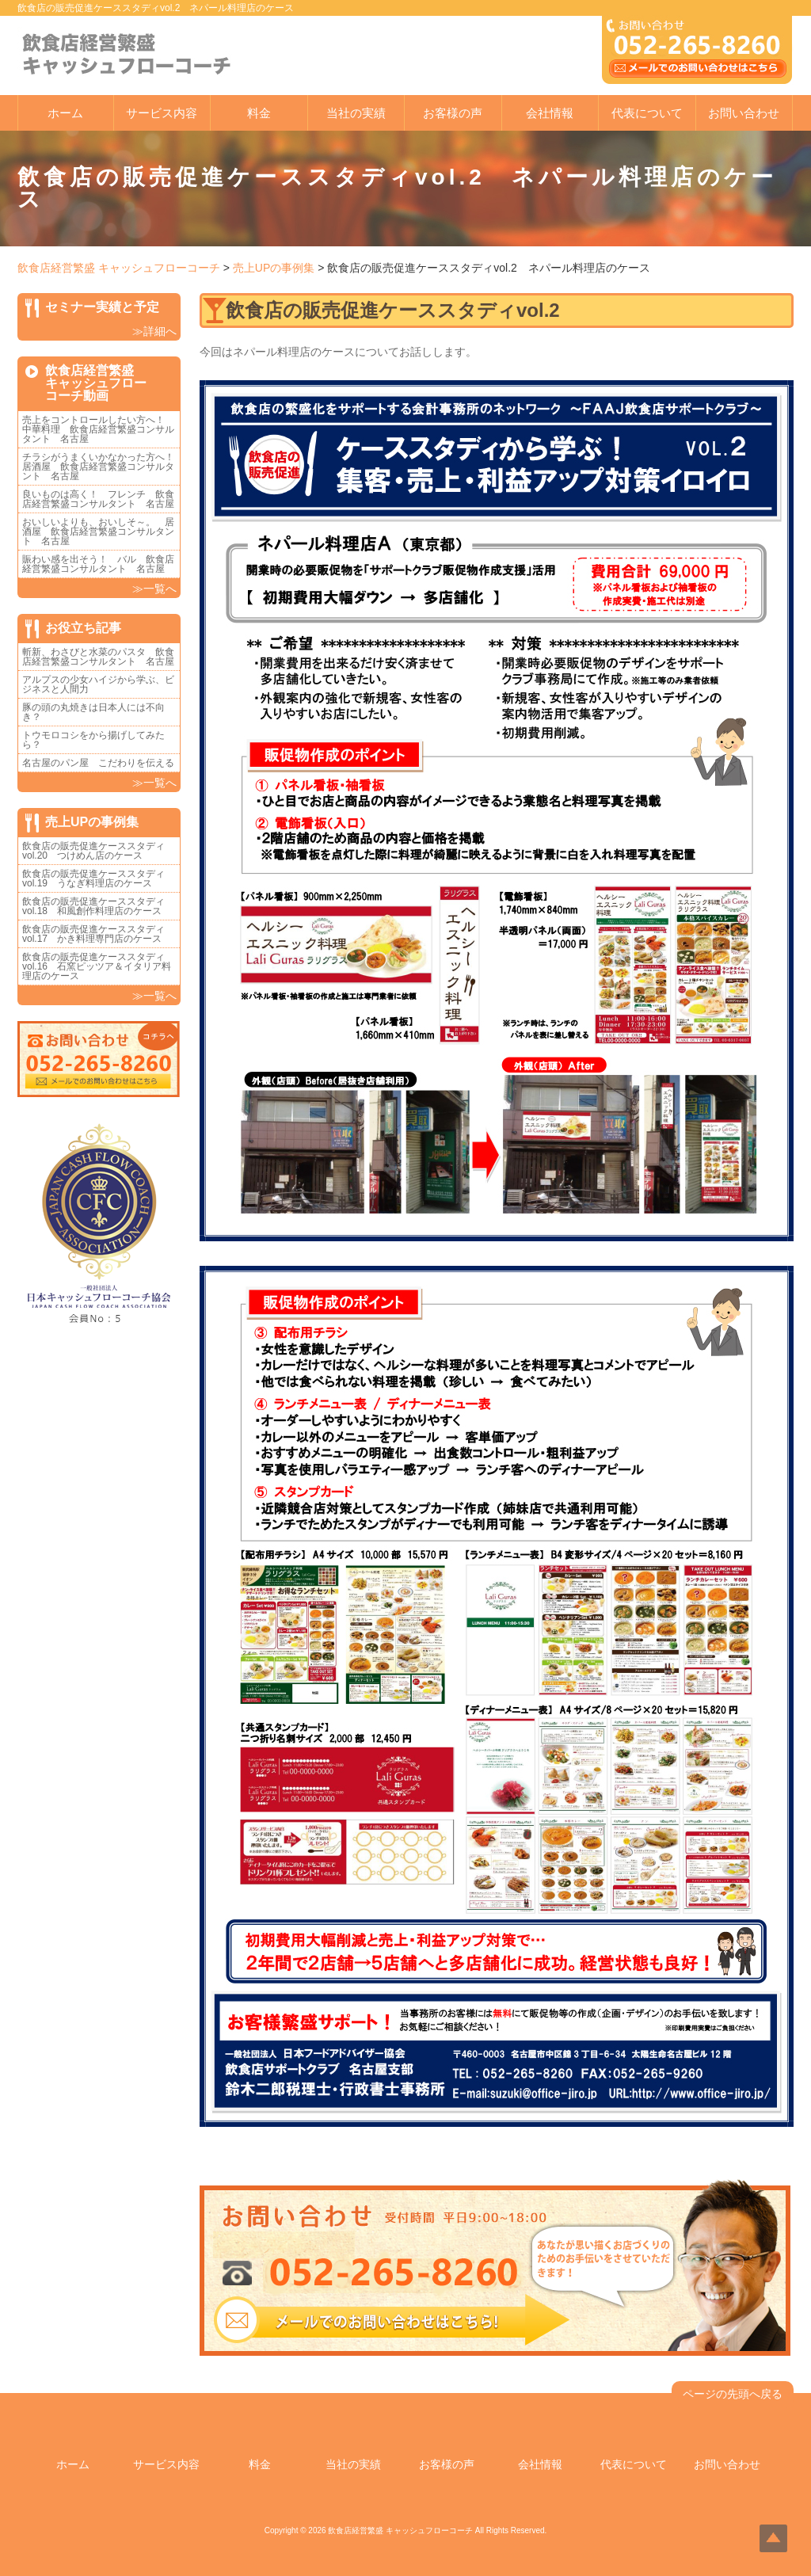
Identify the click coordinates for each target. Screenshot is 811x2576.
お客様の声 (452, 113)
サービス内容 (161, 113)
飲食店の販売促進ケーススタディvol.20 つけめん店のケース (93, 850)
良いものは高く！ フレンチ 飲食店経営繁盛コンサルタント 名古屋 (98, 499)
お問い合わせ (743, 113)
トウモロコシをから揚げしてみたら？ (93, 740)
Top (773, 2538)
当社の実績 (356, 113)
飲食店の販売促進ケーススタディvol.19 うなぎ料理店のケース (93, 878)
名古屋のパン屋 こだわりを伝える (103, 762)
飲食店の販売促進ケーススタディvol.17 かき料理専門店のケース (93, 934)
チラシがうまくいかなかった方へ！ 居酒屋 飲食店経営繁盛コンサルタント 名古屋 (103, 467)
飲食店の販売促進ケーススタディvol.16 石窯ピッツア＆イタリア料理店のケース (96, 966)
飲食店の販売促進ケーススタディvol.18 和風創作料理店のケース (93, 906)
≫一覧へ (154, 588)
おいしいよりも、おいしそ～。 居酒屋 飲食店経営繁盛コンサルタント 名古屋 (98, 531)
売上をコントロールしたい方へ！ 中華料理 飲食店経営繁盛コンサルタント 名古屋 (98, 429)
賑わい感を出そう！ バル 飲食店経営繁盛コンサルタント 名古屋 (98, 564)
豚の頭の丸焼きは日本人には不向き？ (93, 712)
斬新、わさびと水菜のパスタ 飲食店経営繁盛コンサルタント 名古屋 (98, 656)
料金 (259, 113)
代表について (647, 113)
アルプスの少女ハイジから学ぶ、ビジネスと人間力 (98, 684)
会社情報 (549, 113)
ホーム (65, 113)
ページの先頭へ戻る (732, 2393)
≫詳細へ (154, 331)
